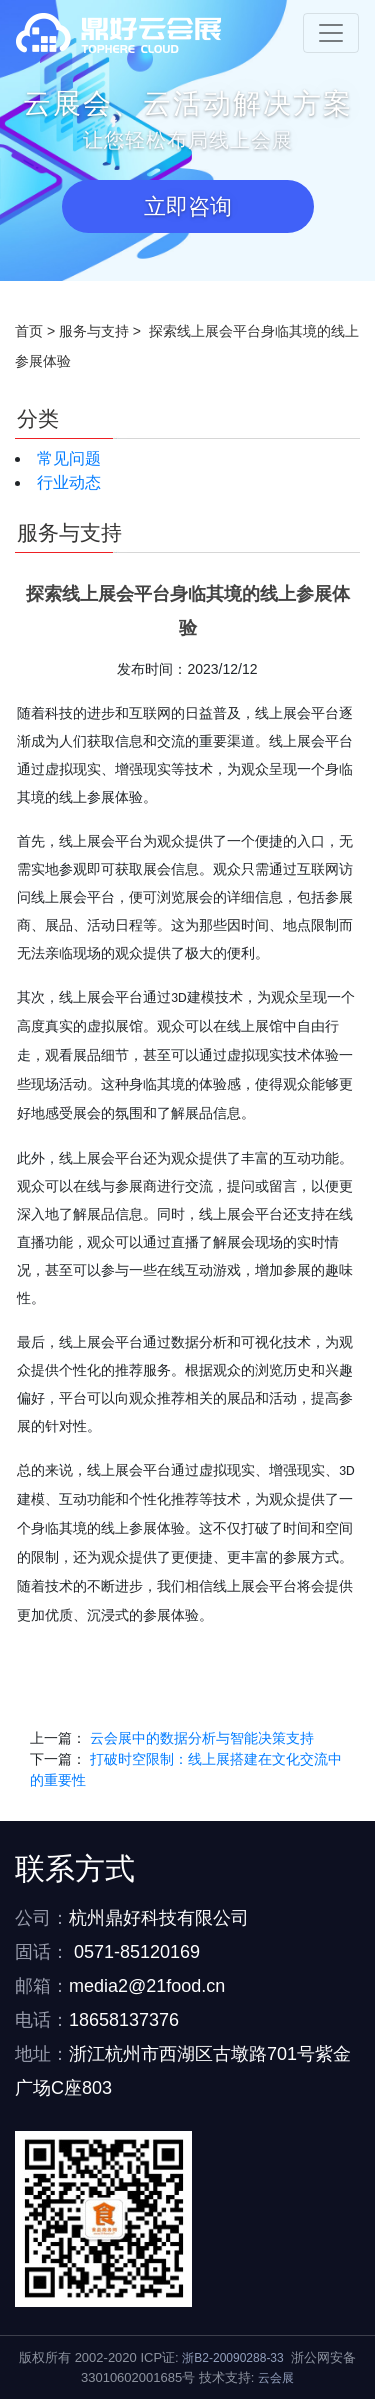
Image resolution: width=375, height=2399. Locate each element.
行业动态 (69, 482)
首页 (29, 331)
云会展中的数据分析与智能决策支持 (202, 1738)
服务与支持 (94, 331)
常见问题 (69, 458)
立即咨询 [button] (188, 206)
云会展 (276, 2378)
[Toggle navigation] (331, 33)
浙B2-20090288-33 (232, 2358)
